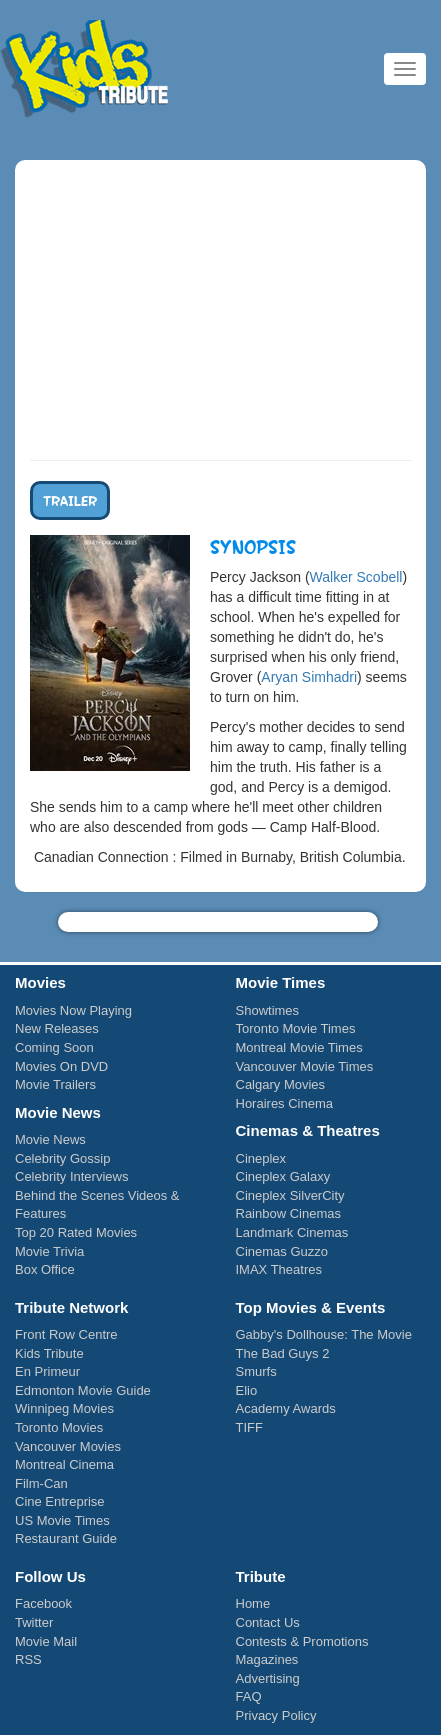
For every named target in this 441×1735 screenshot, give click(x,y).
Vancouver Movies (68, 1446)
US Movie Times (62, 1520)
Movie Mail (46, 1641)
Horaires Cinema (285, 1103)
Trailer (70, 500)
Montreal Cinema (64, 1464)
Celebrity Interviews (71, 1176)
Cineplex (261, 1158)
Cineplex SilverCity (290, 1195)
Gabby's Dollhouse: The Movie (324, 1334)
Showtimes (268, 1010)
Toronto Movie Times (296, 1028)
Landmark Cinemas (292, 1232)
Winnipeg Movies (64, 1408)
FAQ (249, 1696)
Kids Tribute (85, 70)
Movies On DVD (61, 1066)
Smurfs (256, 1371)
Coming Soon (54, 1047)
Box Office (45, 1269)
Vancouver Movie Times (305, 1066)
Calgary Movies (281, 1084)
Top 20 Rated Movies (76, 1232)
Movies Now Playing (73, 1010)
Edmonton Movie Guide (83, 1390)
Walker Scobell (356, 577)
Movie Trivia (49, 1251)
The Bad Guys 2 (283, 1353)
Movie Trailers (55, 1084)
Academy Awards (286, 1408)
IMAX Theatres (279, 1269)
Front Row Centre (66, 1334)
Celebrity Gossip (62, 1158)
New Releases (57, 1028)
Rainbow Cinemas (289, 1213)
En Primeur (47, 1371)
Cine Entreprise (60, 1501)
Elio (247, 1390)
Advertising (268, 1678)
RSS (28, 1659)
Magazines (267, 1659)
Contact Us (268, 1622)
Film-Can (41, 1483)
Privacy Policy (276, 1715)
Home (253, 1603)
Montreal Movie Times (299, 1047)
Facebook (43, 1603)
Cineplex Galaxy (283, 1176)
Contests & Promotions (302, 1641)
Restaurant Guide (66, 1538)
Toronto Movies (59, 1427)
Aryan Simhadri (309, 677)
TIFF (249, 1427)
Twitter (34, 1622)
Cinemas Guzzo (282, 1251)
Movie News (50, 1139)
